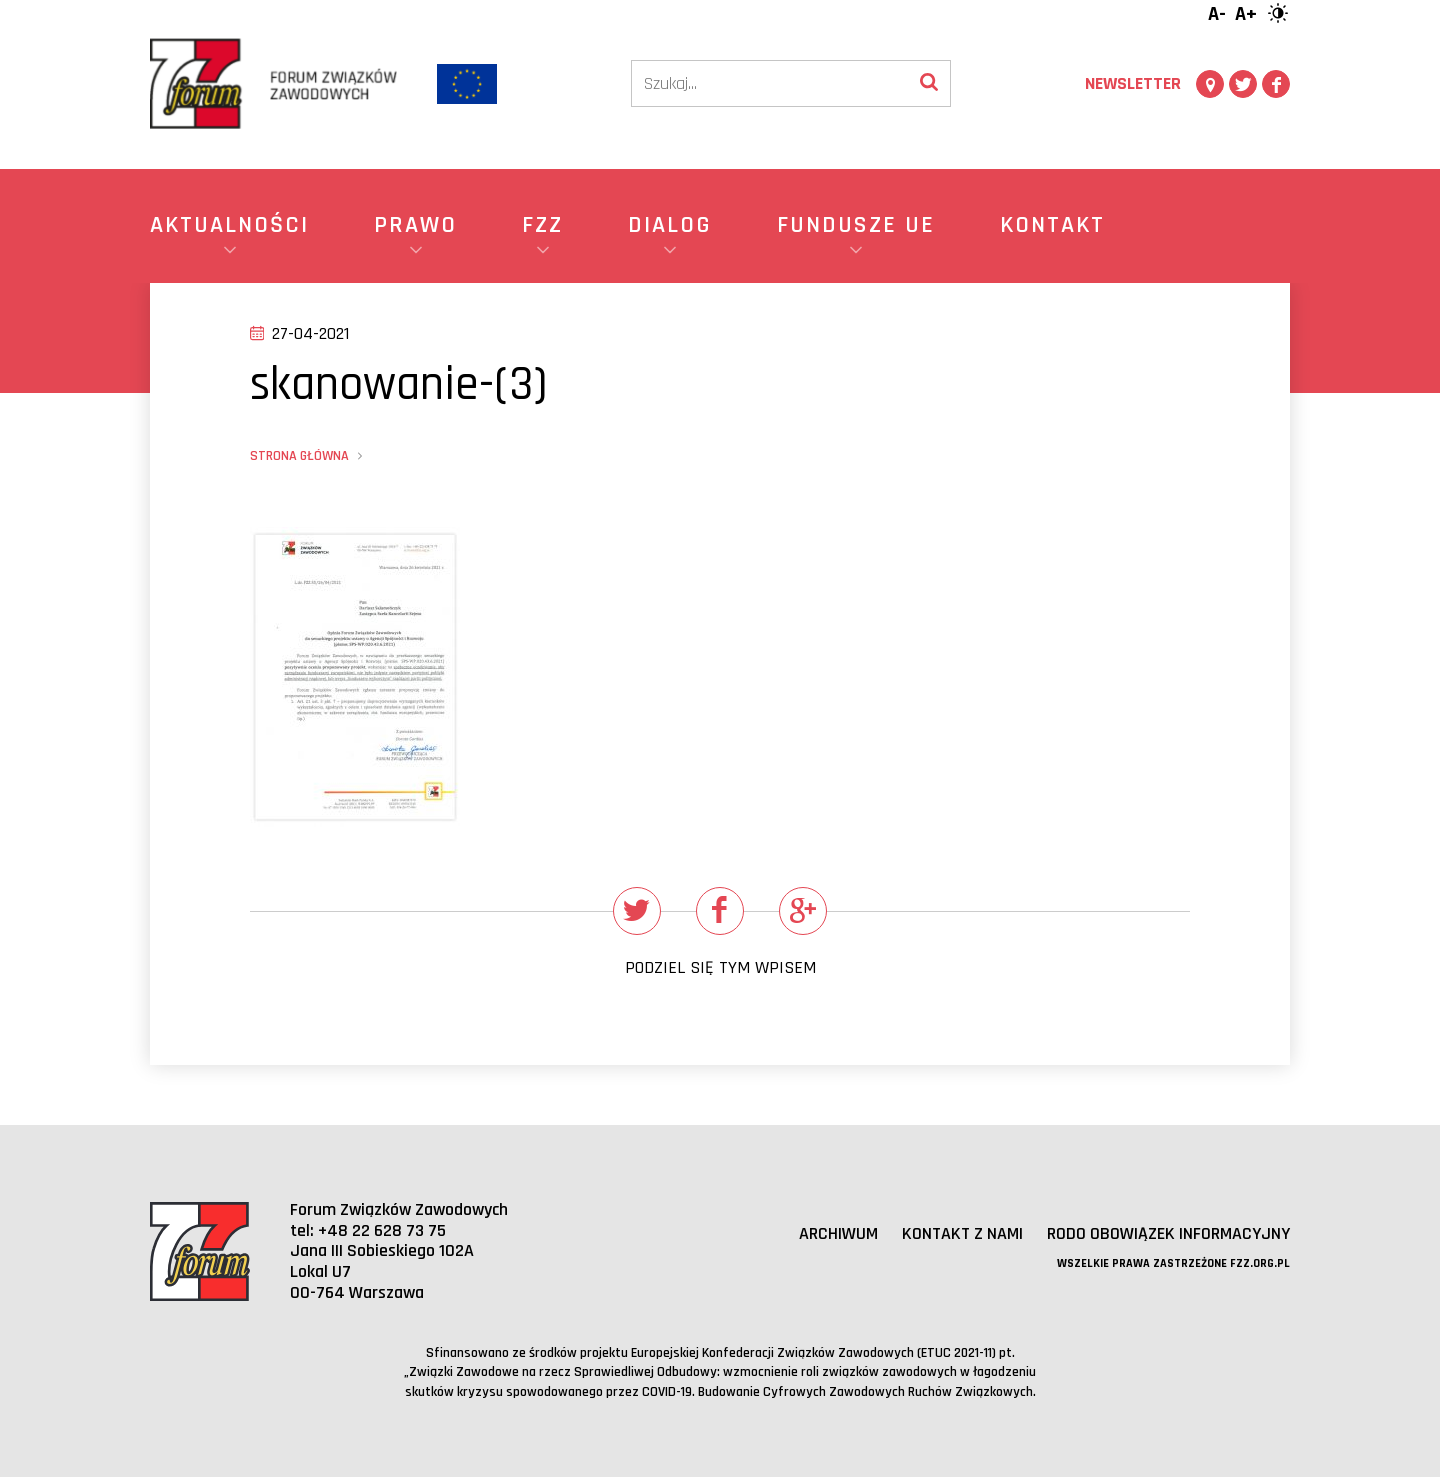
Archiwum (838, 1233)
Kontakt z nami (962, 1233)
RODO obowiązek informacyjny (1168, 1233)
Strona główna (299, 456)
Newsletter (1133, 83)
